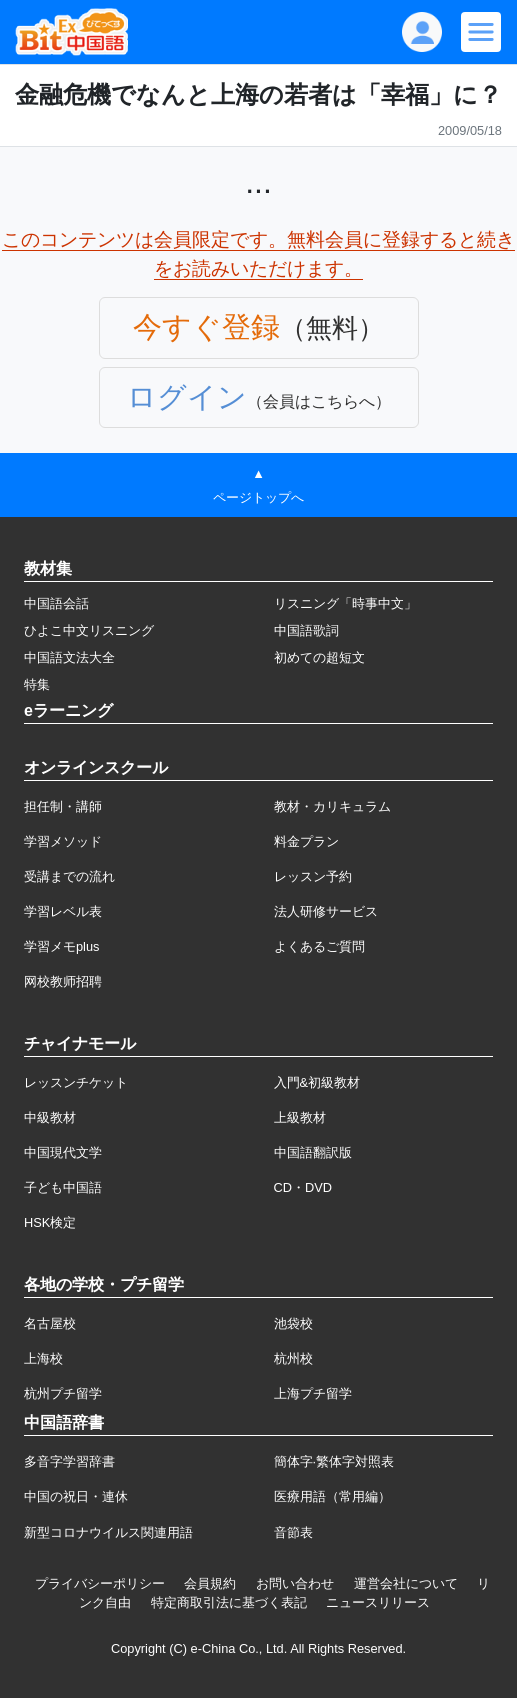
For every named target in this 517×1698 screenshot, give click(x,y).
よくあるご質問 (319, 946)
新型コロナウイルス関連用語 (108, 1532)
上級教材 (300, 1117)
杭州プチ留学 (63, 1393)
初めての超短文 (319, 657)
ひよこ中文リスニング (89, 630)
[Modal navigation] (481, 32)
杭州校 (293, 1358)
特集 (37, 684)
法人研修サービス (326, 911)
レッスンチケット (76, 1082)
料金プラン (306, 841)
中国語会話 (56, 603)
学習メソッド (63, 841)
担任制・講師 (63, 806)
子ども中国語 (63, 1187)
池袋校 (293, 1323)
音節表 (293, 1532)
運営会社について (406, 1583)
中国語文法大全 (69, 657)
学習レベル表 (63, 911)
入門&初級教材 (317, 1082)
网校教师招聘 (63, 981)
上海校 (43, 1358)
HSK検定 (50, 1222)
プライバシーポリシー (100, 1583)
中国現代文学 (63, 1152)
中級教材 (50, 1117)
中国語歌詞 (306, 630)
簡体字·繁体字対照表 (334, 1461)
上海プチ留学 (313, 1393)
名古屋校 (50, 1323)
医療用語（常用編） (332, 1496)
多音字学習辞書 (69, 1461)
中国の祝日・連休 (76, 1496)
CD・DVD (303, 1187)
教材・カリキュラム (332, 806)
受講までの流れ (69, 876)
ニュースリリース (378, 1602)
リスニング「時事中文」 (345, 603)
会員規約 (210, 1583)
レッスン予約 (313, 876)
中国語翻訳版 (313, 1152)
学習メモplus (61, 946)
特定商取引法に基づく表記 (229, 1602)
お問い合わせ (295, 1583)
